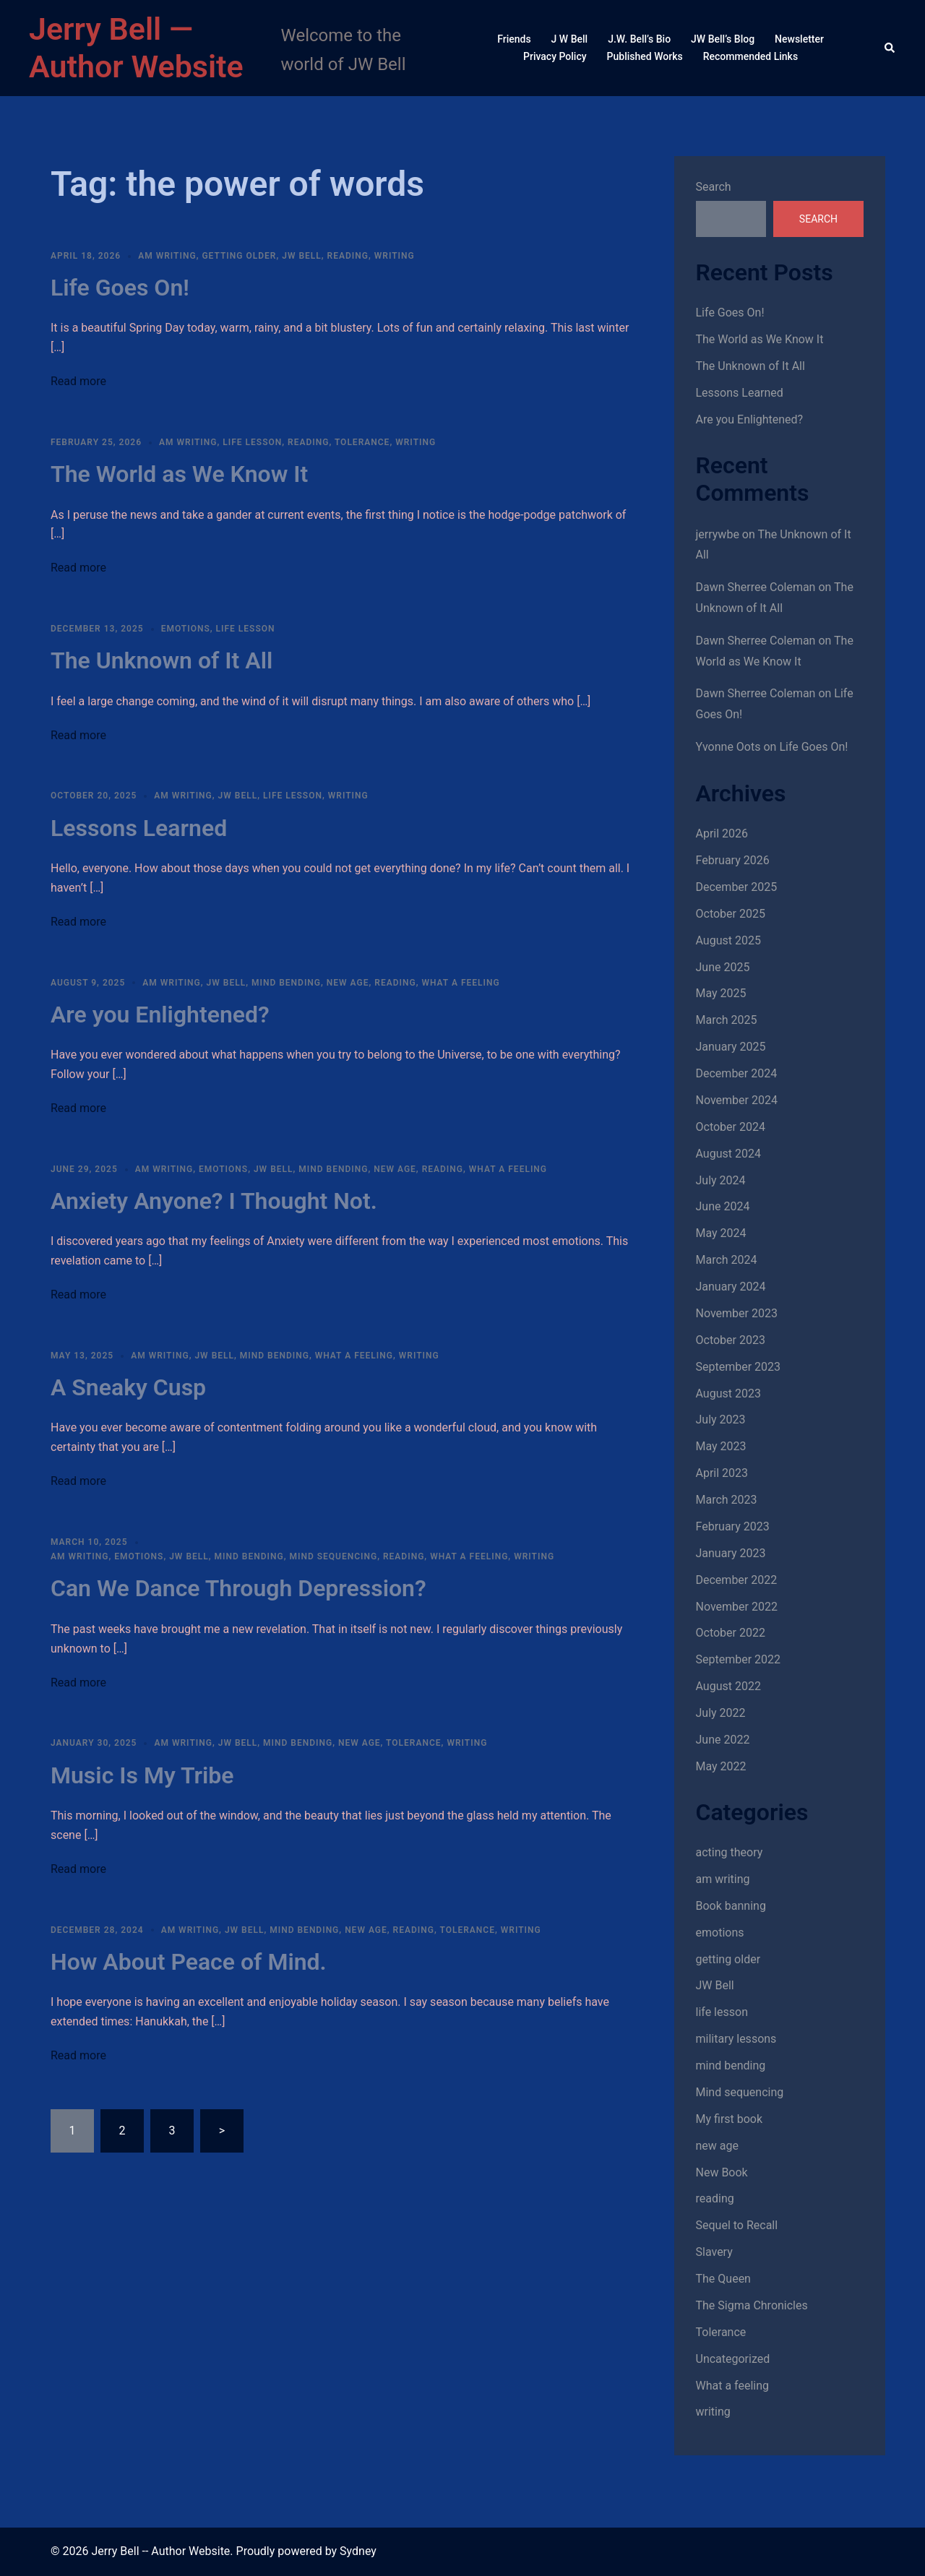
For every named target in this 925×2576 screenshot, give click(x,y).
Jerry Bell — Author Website (136, 48)
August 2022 (728, 1686)
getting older (239, 256)
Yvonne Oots (728, 747)
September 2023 (738, 1367)
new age (348, 983)
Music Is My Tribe (142, 1775)
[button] (890, 47)
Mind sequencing (333, 1556)
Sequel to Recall (737, 2225)
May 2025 (721, 993)
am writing (167, 256)
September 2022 (738, 1659)
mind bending (286, 983)
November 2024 (737, 1100)
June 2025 (723, 967)
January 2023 (731, 1553)
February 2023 (733, 1526)
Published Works (645, 56)
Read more (78, 381)
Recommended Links (750, 56)
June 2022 (723, 1739)
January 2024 (731, 1286)
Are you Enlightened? (160, 1014)
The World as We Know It (179, 474)
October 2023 (730, 1340)
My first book (729, 2119)
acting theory (729, 1852)
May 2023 (721, 1446)
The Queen (723, 2279)
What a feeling (460, 983)
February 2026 (733, 860)
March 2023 (726, 1500)
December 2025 (737, 887)
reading (348, 256)
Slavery (714, 2252)
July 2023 (721, 1419)
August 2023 (728, 1393)
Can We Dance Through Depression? (238, 1588)
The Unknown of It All (161, 660)
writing (394, 256)
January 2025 (731, 1047)
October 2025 (730, 914)
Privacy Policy (555, 56)
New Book (722, 2172)
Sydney (358, 2551)
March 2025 (726, 1020)
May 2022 (721, 1766)
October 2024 (730, 1127)
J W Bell (569, 39)
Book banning (731, 1906)
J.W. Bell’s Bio (639, 39)
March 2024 (726, 1260)
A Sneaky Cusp (128, 1387)
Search (713, 187)
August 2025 (728, 940)
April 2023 (722, 1473)
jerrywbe (717, 534)
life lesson (252, 442)
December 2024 (737, 1073)
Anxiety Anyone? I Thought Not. (214, 1201)
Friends (513, 39)
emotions (185, 629)
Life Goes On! (120, 287)
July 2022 (721, 1713)
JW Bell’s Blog (722, 39)
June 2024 (723, 1206)
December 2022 (737, 1580)
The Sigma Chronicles (752, 2305)
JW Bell (302, 256)
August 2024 (728, 1153)
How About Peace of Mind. (189, 1962)
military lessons (736, 2039)
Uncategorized (733, 2359)
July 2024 (721, 1180)
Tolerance (362, 442)
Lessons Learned (139, 828)
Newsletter (799, 39)
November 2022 (737, 1607)
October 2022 (730, 1633)
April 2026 (722, 833)
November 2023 (737, 1313)
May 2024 (721, 1233)
